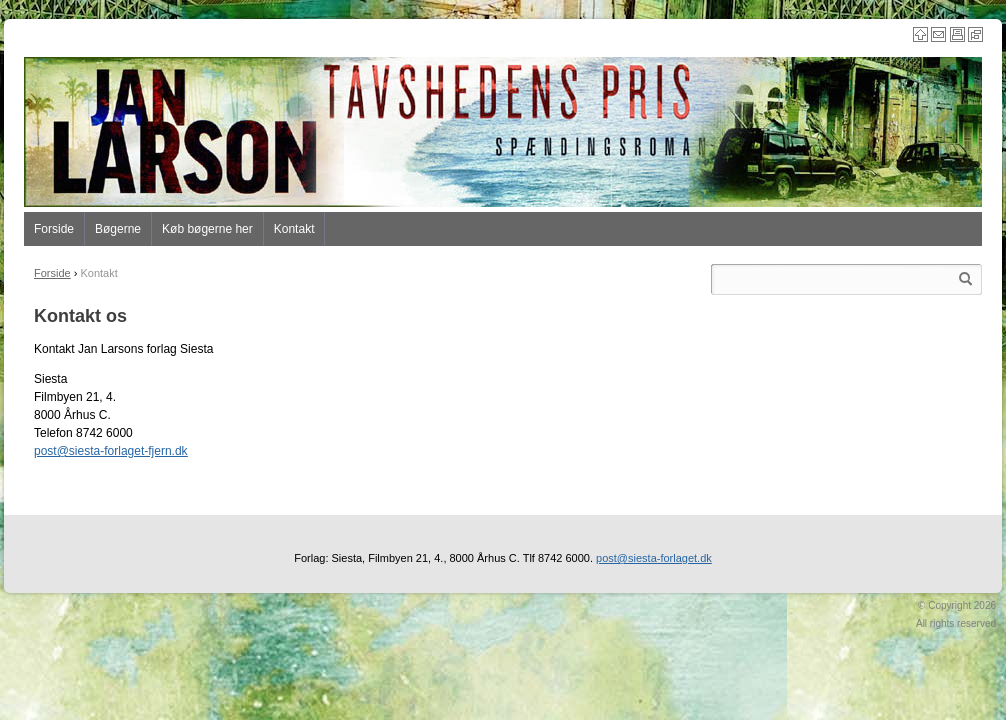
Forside (54, 229)
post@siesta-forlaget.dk (654, 558)
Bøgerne (118, 229)
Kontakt (294, 229)
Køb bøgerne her (207, 229)
